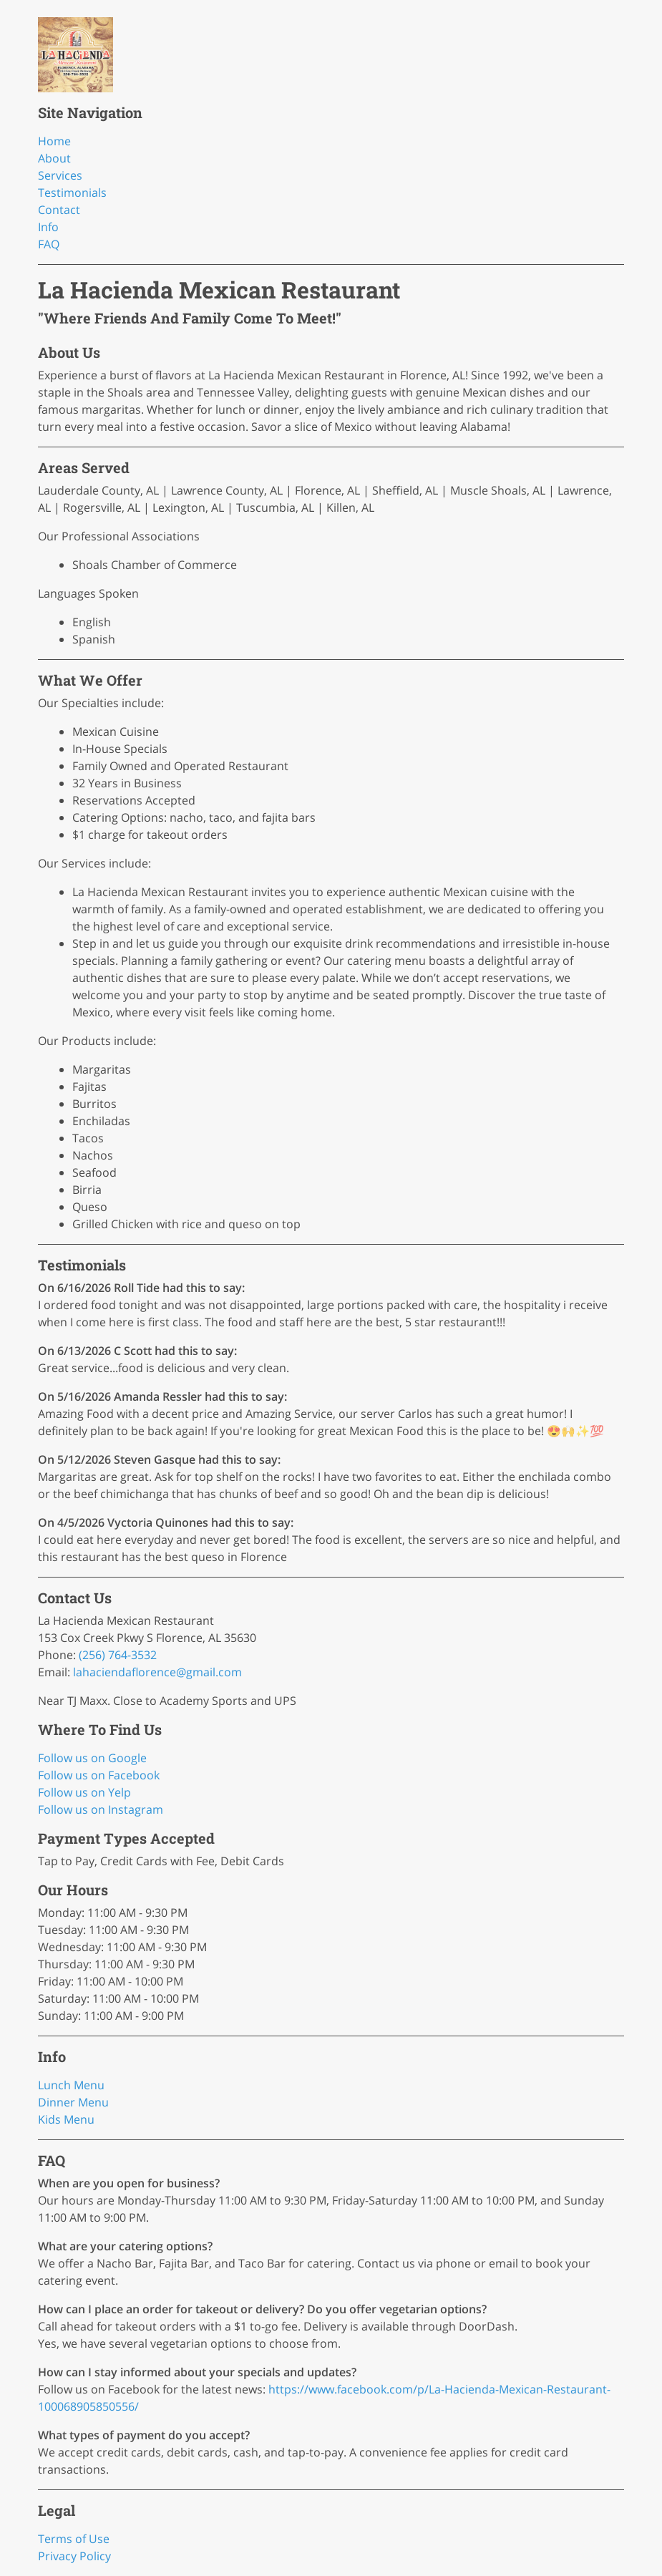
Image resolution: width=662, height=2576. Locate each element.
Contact (59, 210)
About (54, 158)
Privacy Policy (74, 2556)
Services (60, 175)
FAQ (48, 244)
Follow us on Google (92, 1758)
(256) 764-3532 (118, 1655)
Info (48, 227)
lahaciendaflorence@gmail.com (157, 1672)
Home (54, 141)
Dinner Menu (73, 2102)
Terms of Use (73, 2539)
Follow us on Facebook (99, 1775)
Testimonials (72, 192)
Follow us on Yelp (84, 1792)
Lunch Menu (71, 2085)
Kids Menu (66, 2119)
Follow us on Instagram (100, 1809)
